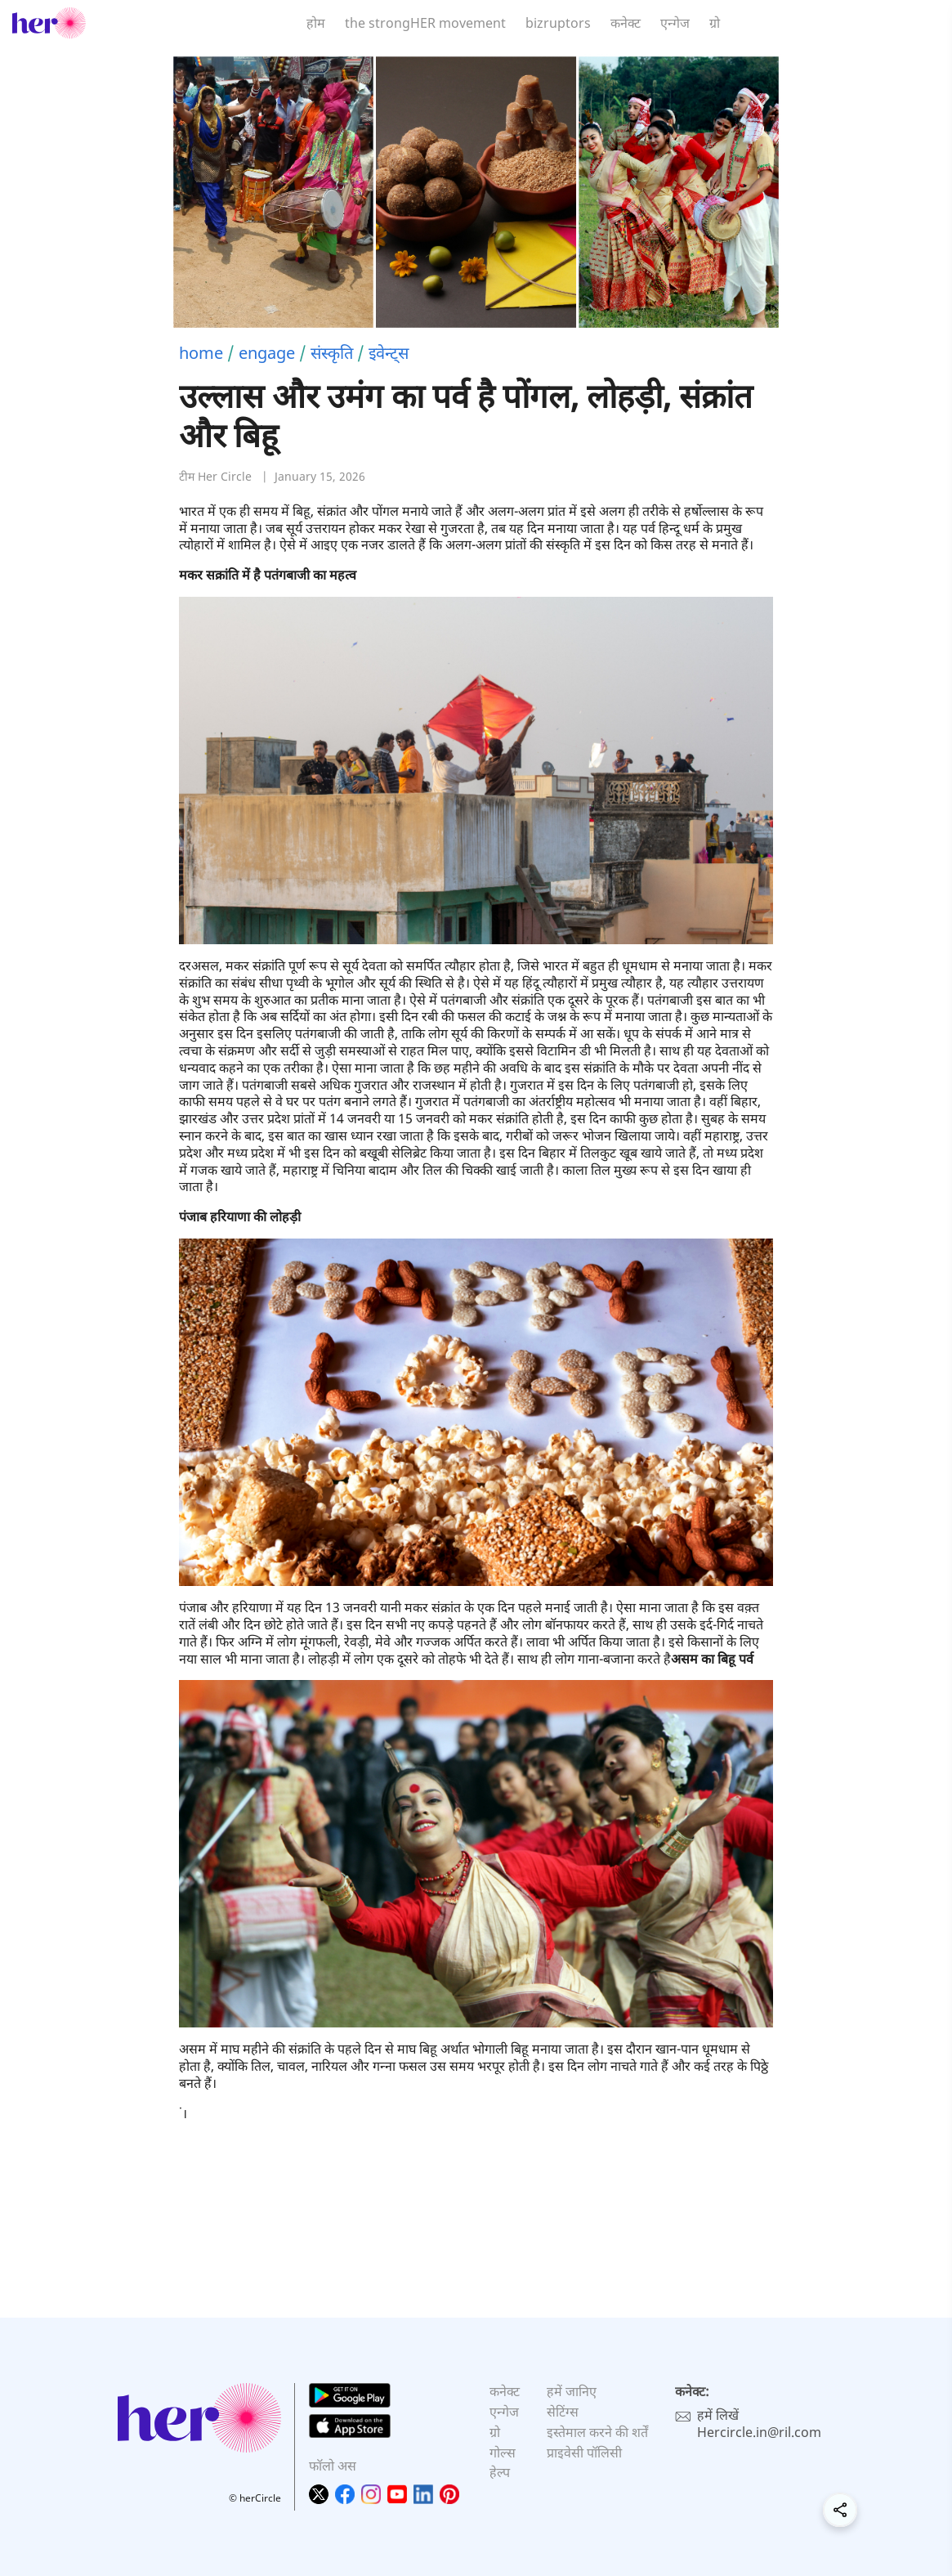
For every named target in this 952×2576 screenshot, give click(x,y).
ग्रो (714, 23)
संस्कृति (332, 353)
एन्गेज (675, 23)
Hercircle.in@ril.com (759, 2432)
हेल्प (499, 2472)
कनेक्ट (625, 23)
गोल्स (502, 2453)
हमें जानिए (572, 2391)
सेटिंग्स (563, 2412)
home (201, 353)
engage (267, 353)
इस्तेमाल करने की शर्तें (597, 2432)
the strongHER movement (425, 23)
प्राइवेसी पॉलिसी (584, 2453)
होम (315, 23)
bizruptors (558, 23)
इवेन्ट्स (389, 353)
